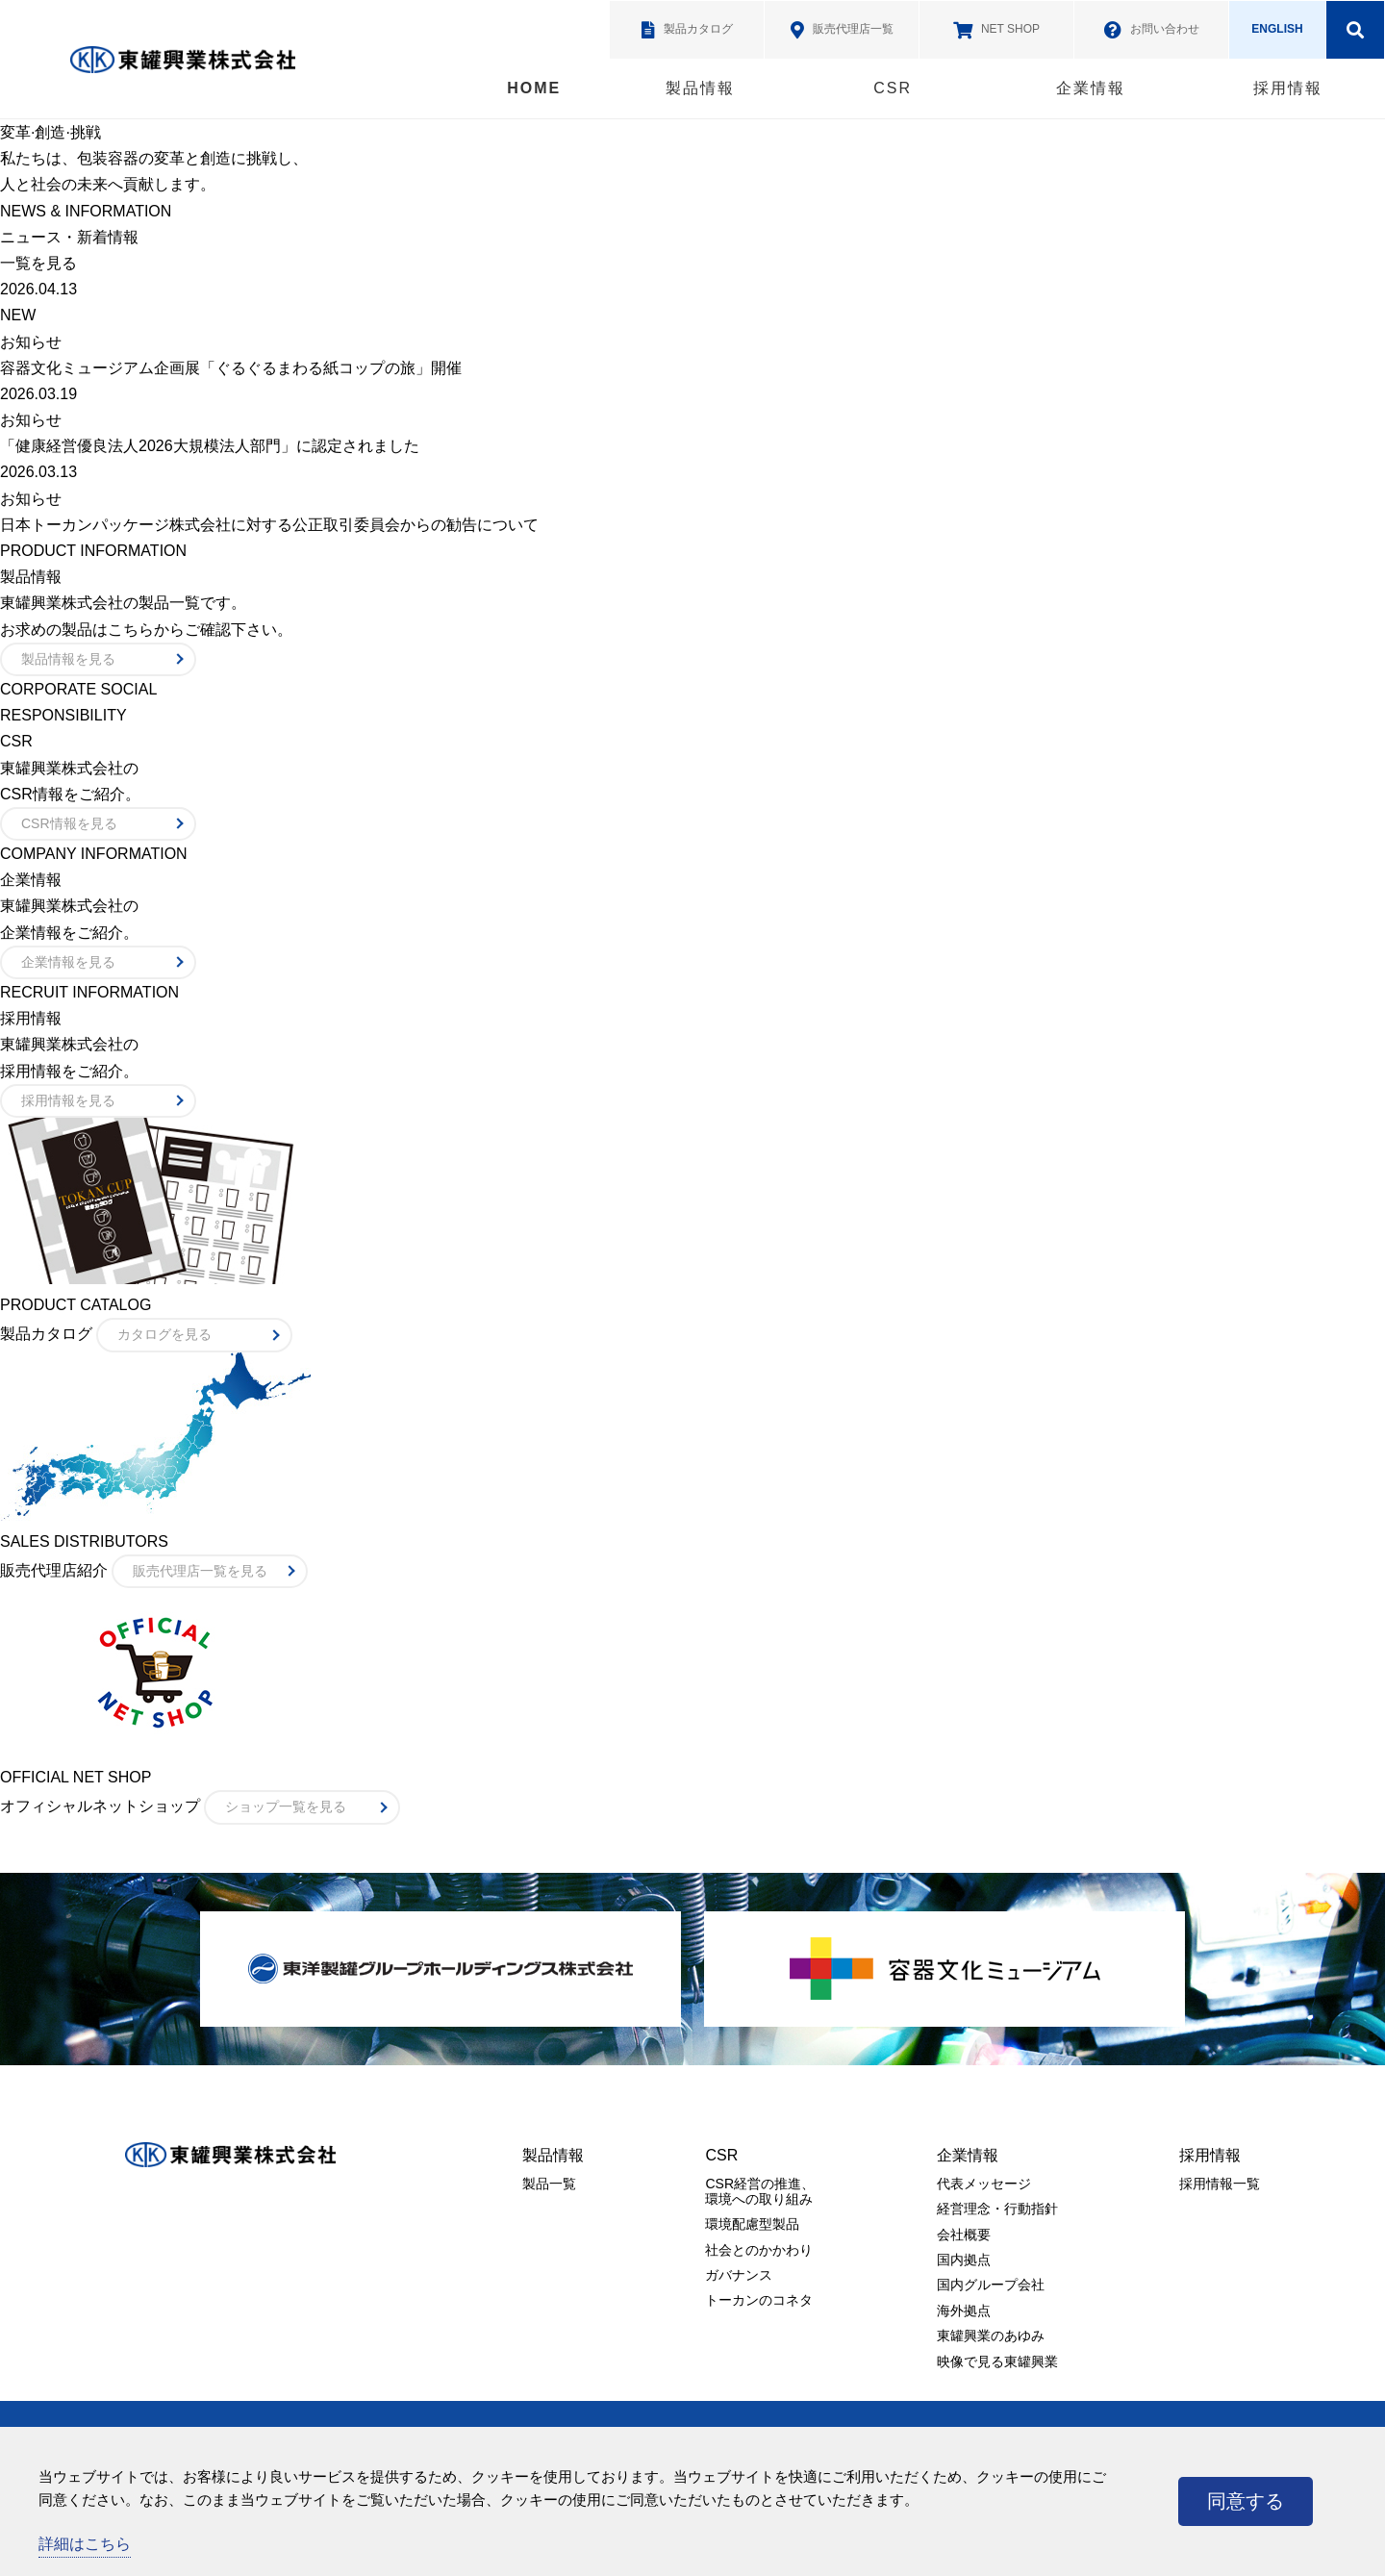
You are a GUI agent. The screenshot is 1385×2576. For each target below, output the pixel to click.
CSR (892, 88)
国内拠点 (964, 2259)
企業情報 (1090, 88)
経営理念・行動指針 (997, 2208)
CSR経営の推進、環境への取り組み (760, 2191)
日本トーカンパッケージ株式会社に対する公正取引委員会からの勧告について (269, 525)
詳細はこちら (84, 2544)
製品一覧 (549, 2183)
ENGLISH (1276, 29)
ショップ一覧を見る (285, 1806)
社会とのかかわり (759, 2250)
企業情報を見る (68, 962)
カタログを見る (164, 1334)
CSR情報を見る (69, 823)
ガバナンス (738, 2275)
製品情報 (700, 88)
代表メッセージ (984, 2183)
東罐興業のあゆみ (991, 2335)
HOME (534, 88)
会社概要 (964, 2234)
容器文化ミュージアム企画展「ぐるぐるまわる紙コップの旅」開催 (231, 368)
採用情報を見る (68, 1100)
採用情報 (1287, 88)
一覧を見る (38, 263)
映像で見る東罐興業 (997, 2361)
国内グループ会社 (991, 2284)
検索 (1355, 29)
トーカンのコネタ (759, 2300)
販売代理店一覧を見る (200, 1570)
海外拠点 (964, 2310)
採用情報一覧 (1219, 2183)
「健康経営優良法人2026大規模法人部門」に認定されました (209, 446)
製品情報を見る (68, 659)
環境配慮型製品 (752, 2224)
